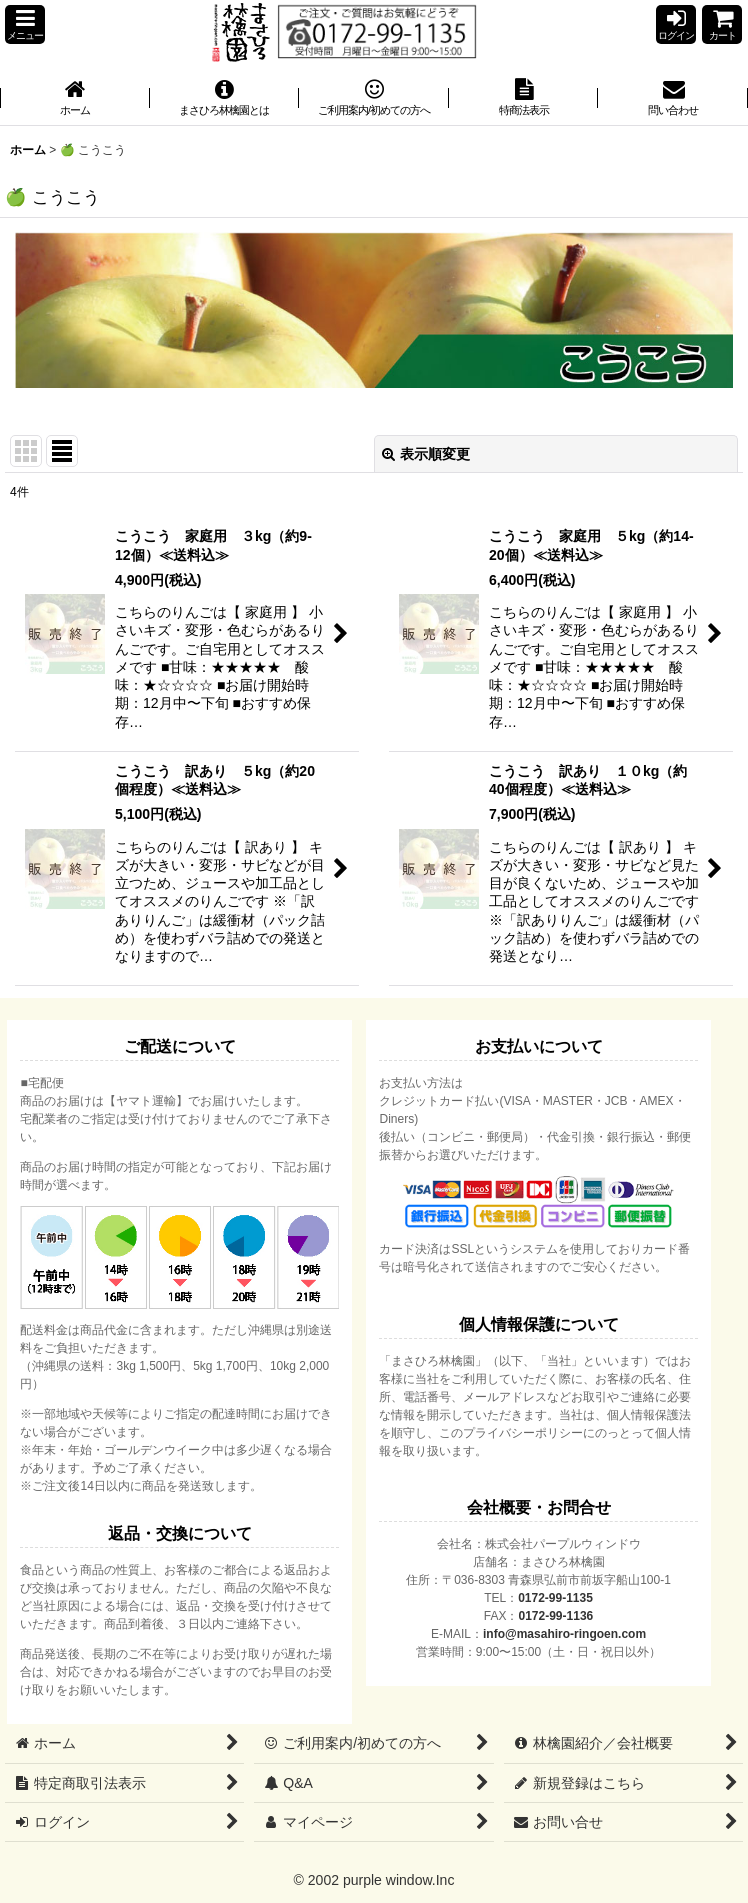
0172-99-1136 (556, 1616)
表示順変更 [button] (426, 454)
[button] (25, 24)
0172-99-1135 (555, 1598)
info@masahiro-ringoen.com (564, 1634)
